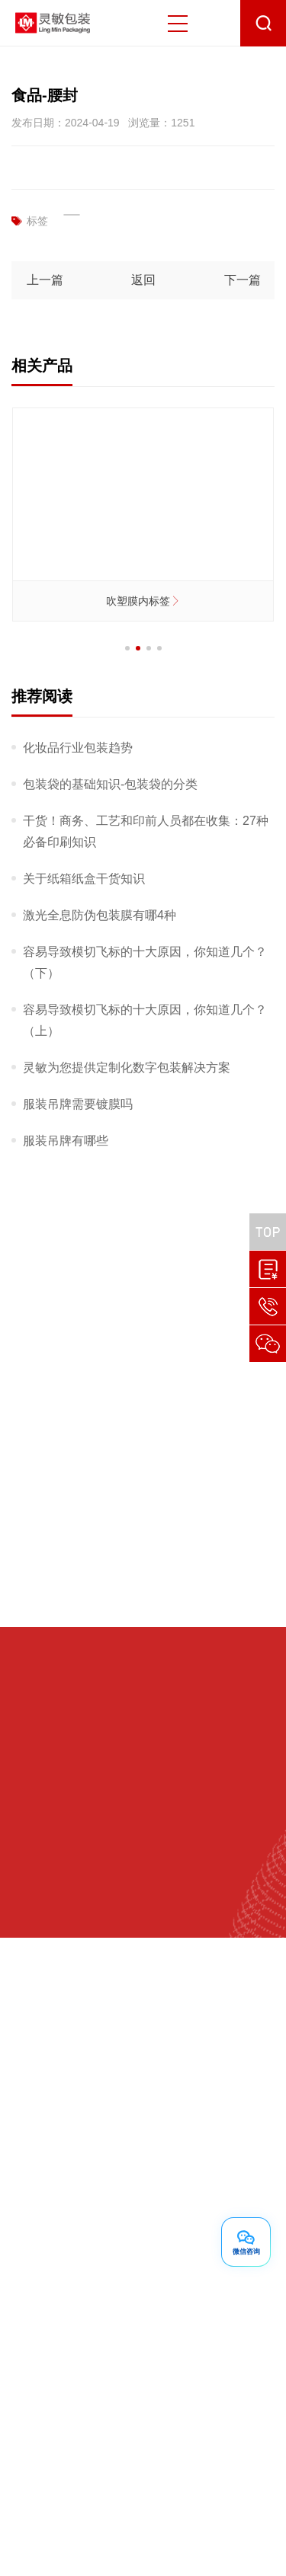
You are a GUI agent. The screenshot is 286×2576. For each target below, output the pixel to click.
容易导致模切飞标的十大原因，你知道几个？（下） (145, 962)
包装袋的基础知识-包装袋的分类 (110, 784)
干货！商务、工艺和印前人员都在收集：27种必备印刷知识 (145, 831)
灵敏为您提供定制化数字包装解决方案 (126, 1067)
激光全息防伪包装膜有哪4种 (99, 915)
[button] (127, 648)
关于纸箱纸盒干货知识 (84, 878)
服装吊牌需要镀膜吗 (78, 1104)
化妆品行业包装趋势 (78, 747)
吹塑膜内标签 (143, 601)
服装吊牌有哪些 (65, 1140)
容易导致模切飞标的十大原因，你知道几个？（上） (145, 1020)
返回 (143, 279)
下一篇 (241, 279)
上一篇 (44, 279)
